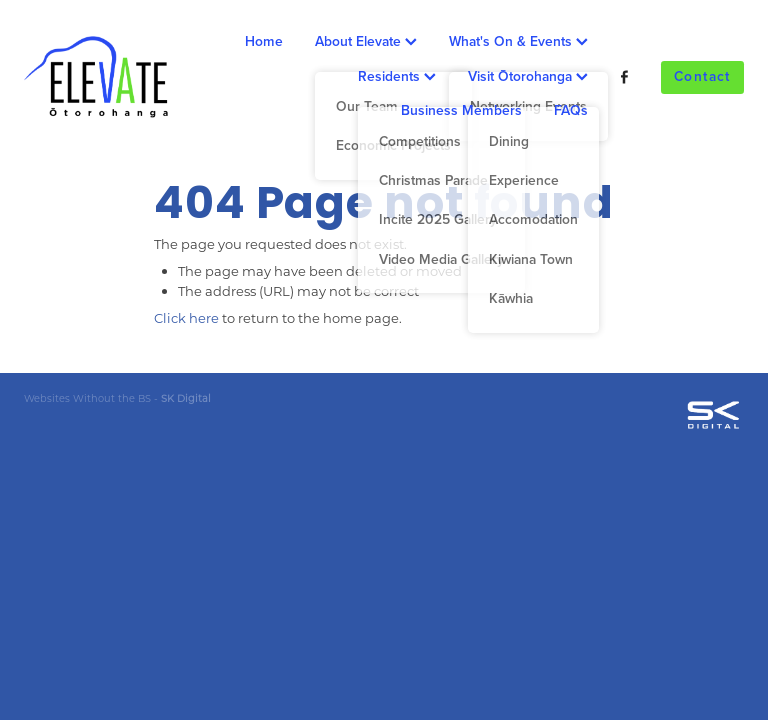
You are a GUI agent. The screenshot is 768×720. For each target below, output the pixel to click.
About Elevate (366, 41)
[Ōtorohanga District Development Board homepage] (96, 77)
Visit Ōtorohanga (528, 76)
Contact (702, 76)
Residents (397, 76)
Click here (186, 317)
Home (264, 41)
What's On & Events (518, 41)
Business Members (461, 110)
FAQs (571, 110)
